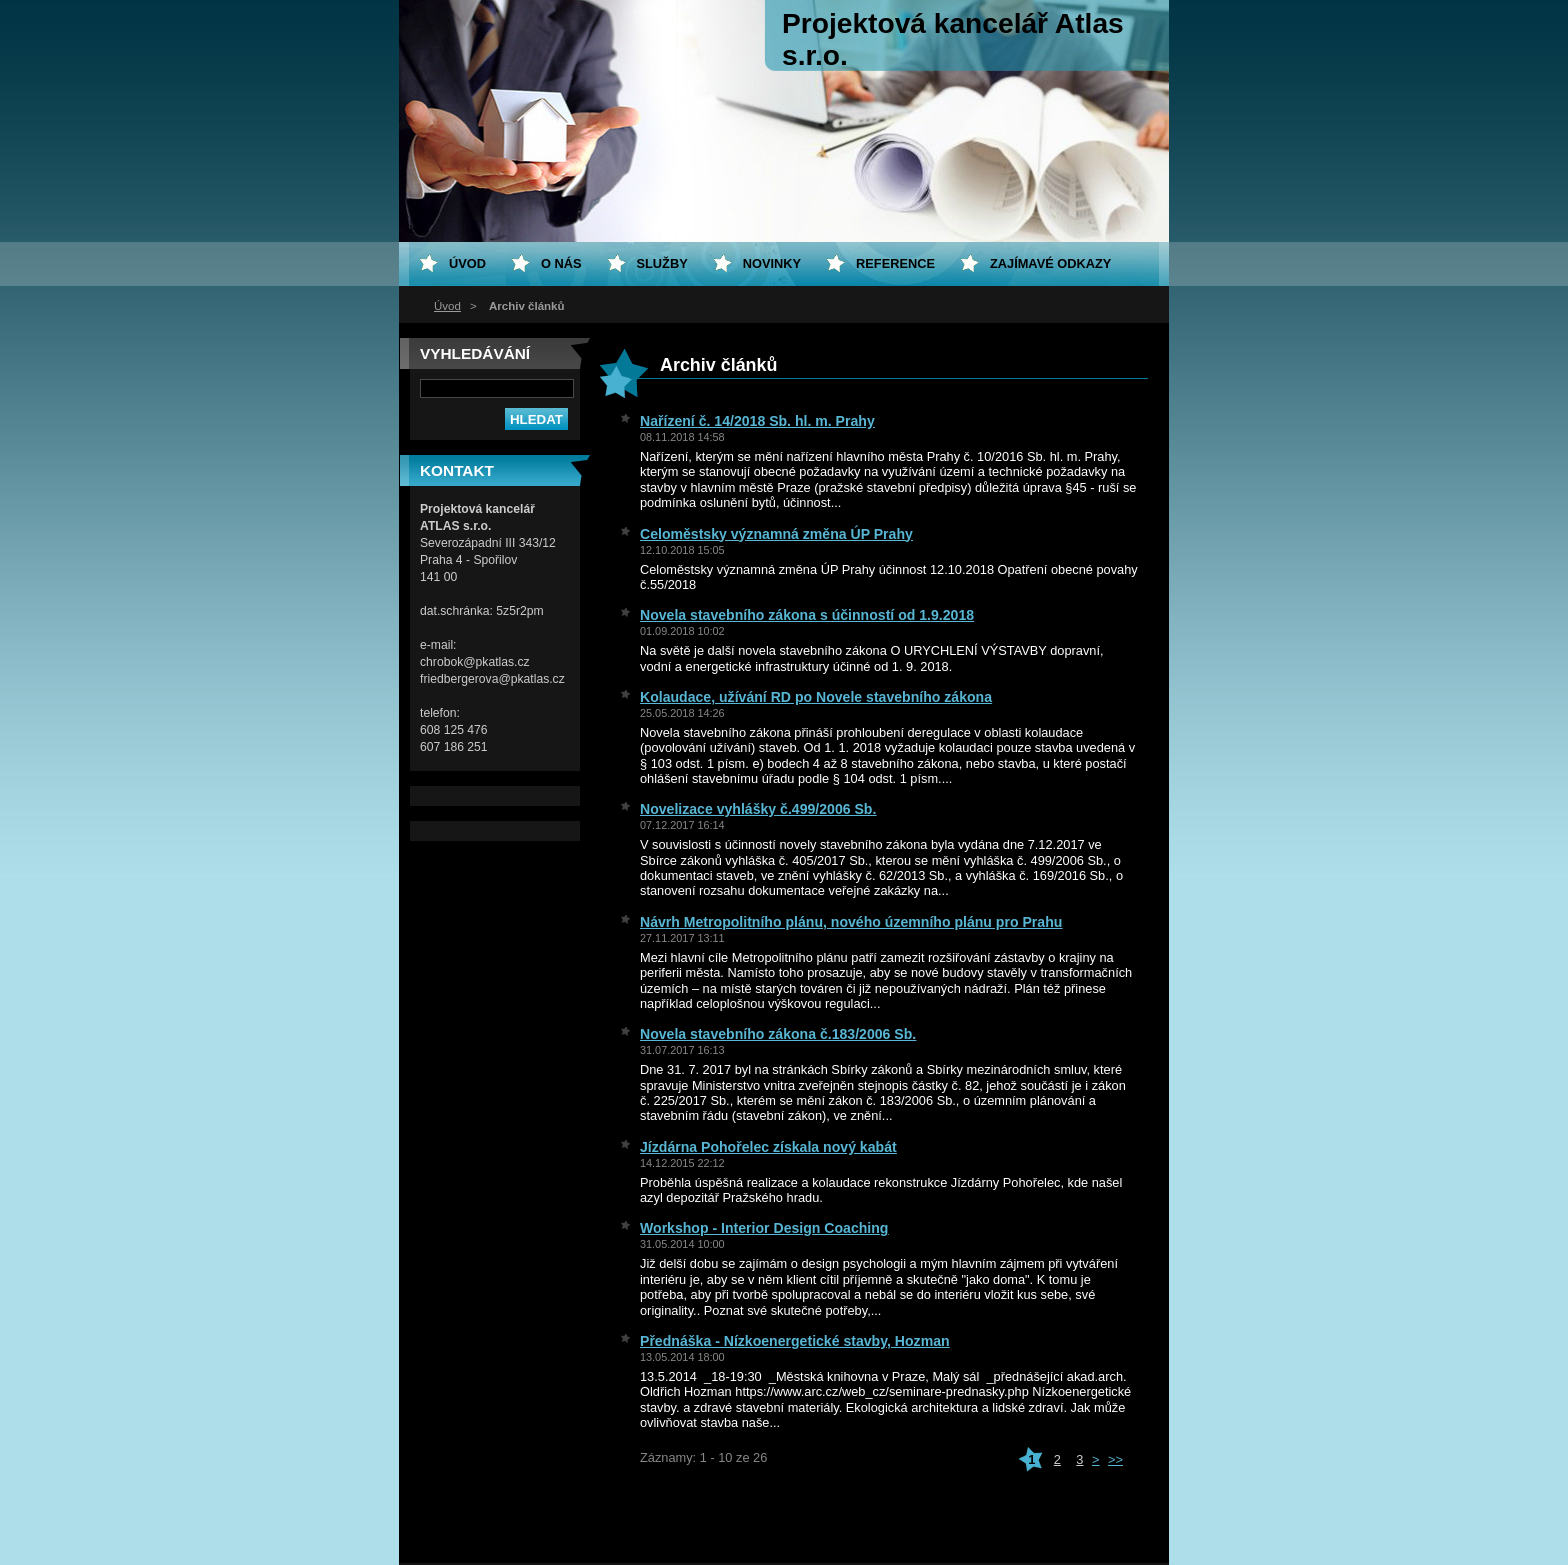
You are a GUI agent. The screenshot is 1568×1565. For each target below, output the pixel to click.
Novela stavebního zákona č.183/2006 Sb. (778, 1034)
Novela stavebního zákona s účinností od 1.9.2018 (807, 615)
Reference (895, 263)
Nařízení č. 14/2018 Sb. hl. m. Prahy (757, 421)
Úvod (447, 306)
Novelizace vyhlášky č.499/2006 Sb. (758, 809)
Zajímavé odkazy (1050, 263)
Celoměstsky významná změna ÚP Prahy (776, 534)
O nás (561, 263)
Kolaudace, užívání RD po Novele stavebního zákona (816, 697)
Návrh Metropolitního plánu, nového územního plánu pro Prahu (851, 922)
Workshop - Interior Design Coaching (764, 1228)
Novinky (772, 263)
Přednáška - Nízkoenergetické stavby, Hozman (795, 1341)
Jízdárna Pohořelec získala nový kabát (768, 1147)
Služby (662, 263)
